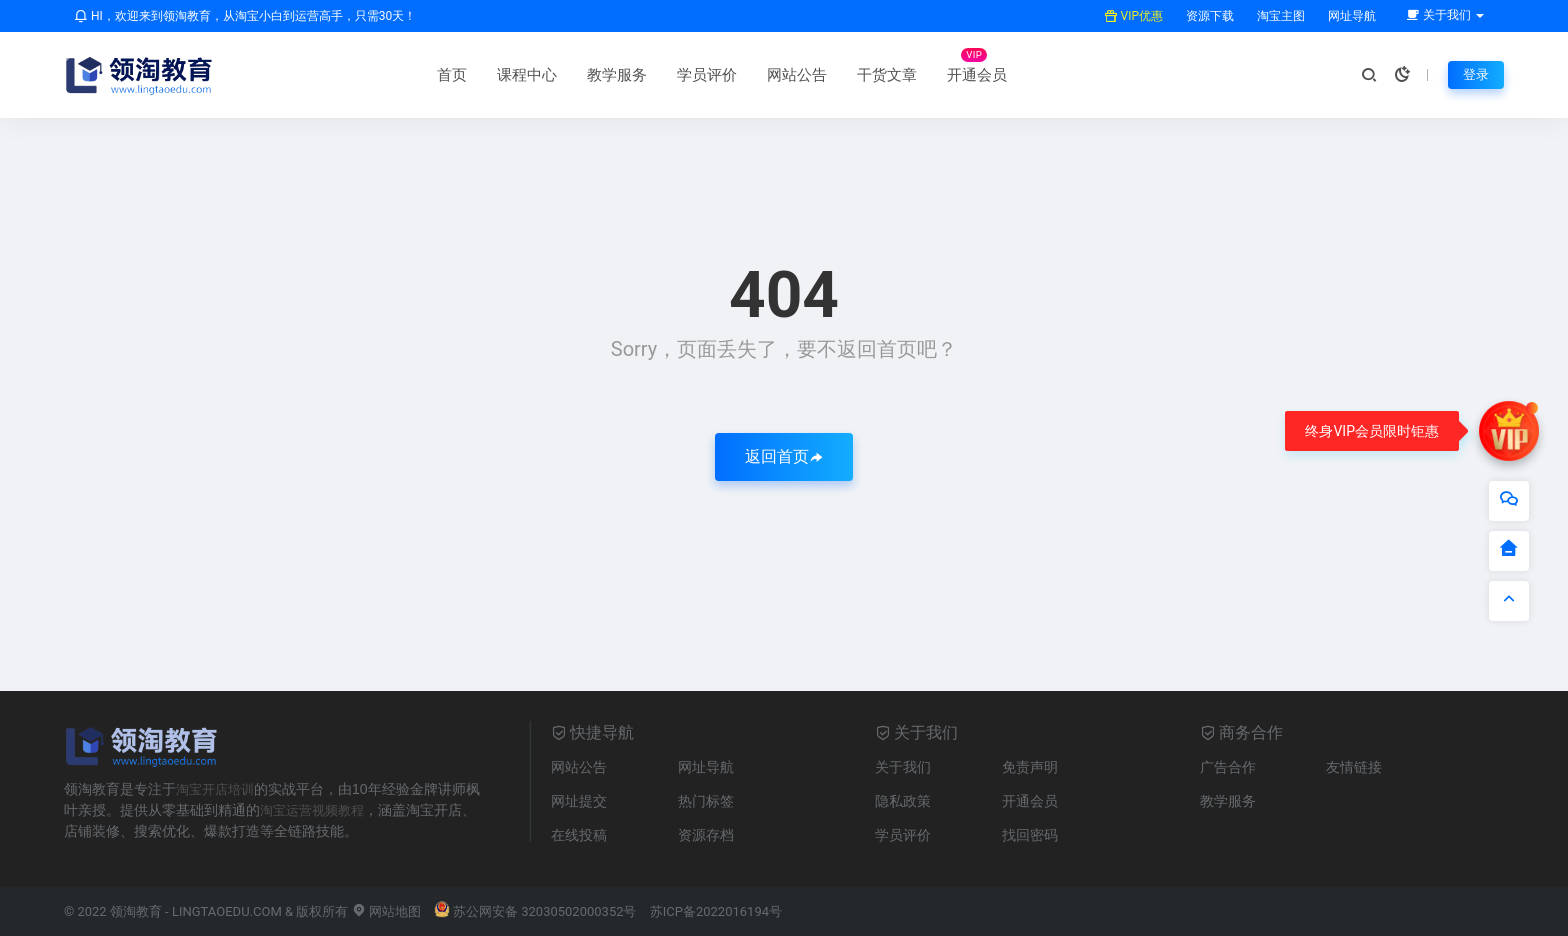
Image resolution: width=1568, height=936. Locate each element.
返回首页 (784, 456)
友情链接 (1354, 767)
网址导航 (1350, 16)
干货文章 (718, 75)
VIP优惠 (1133, 16)
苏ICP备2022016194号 (716, 911)
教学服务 (448, 75)
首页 (283, 75)
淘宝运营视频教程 (330, 810)
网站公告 (628, 75)
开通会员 (808, 75)
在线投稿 (579, 835)
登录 (1475, 75)
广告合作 (1228, 767)
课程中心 (358, 75)
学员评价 (538, 75)
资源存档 (706, 835)
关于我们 (903, 767)
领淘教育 (136, 911)
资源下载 (1208, 16)
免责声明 (1030, 767)
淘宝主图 (1279, 16)
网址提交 (579, 801)
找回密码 (1030, 835)
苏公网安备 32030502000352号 (535, 911)
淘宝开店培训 (218, 789)
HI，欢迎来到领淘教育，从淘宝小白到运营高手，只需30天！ (245, 16)
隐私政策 (903, 801)
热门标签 (706, 801)
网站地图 (386, 911)
